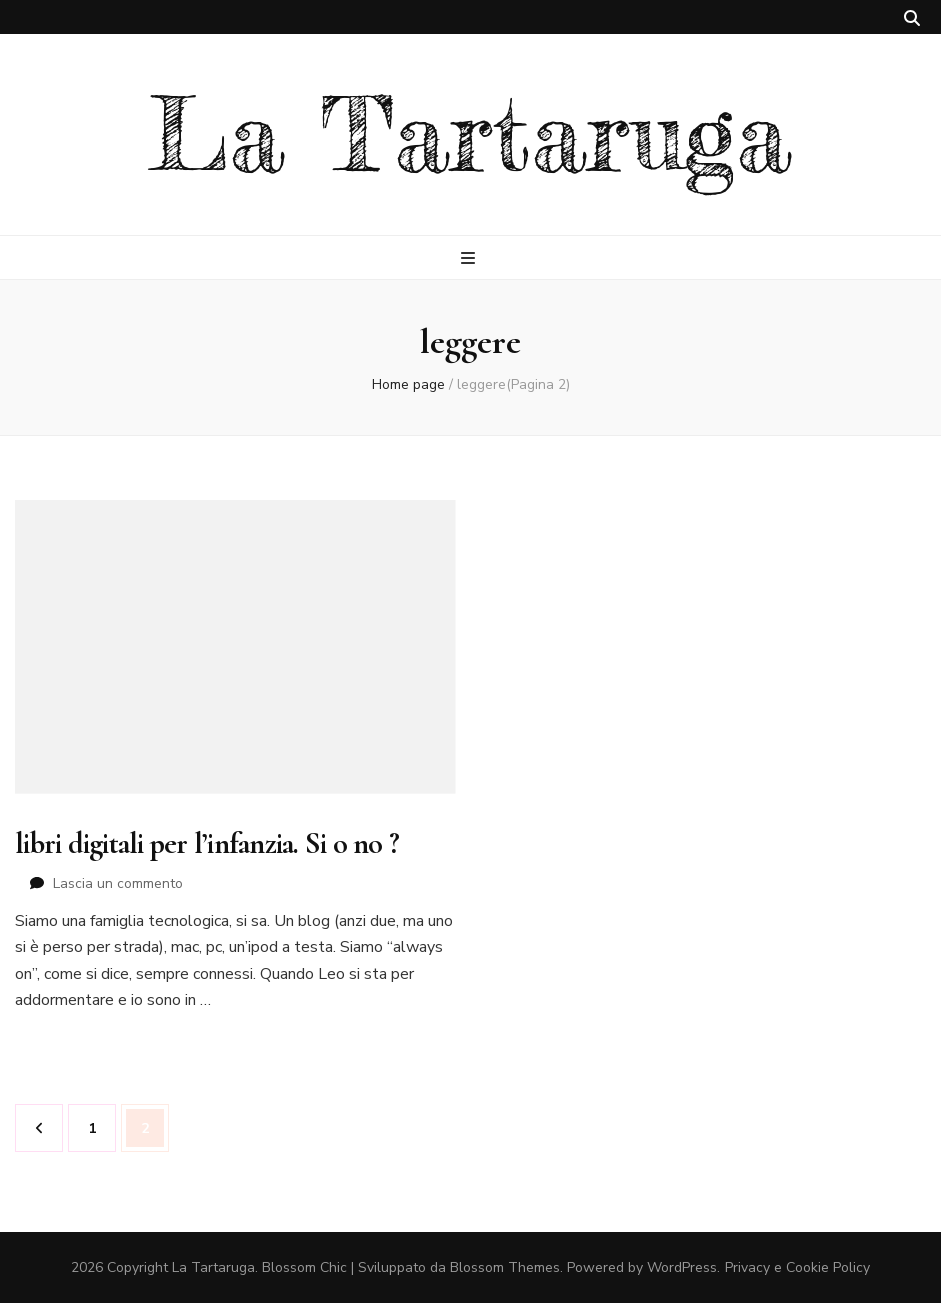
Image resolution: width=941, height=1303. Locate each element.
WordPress (682, 1267)
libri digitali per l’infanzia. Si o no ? (207, 843)
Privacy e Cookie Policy (797, 1267)
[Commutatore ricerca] (912, 18)
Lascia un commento (118, 883)
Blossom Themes (505, 1267)
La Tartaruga (470, 134)
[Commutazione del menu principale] (470, 258)
